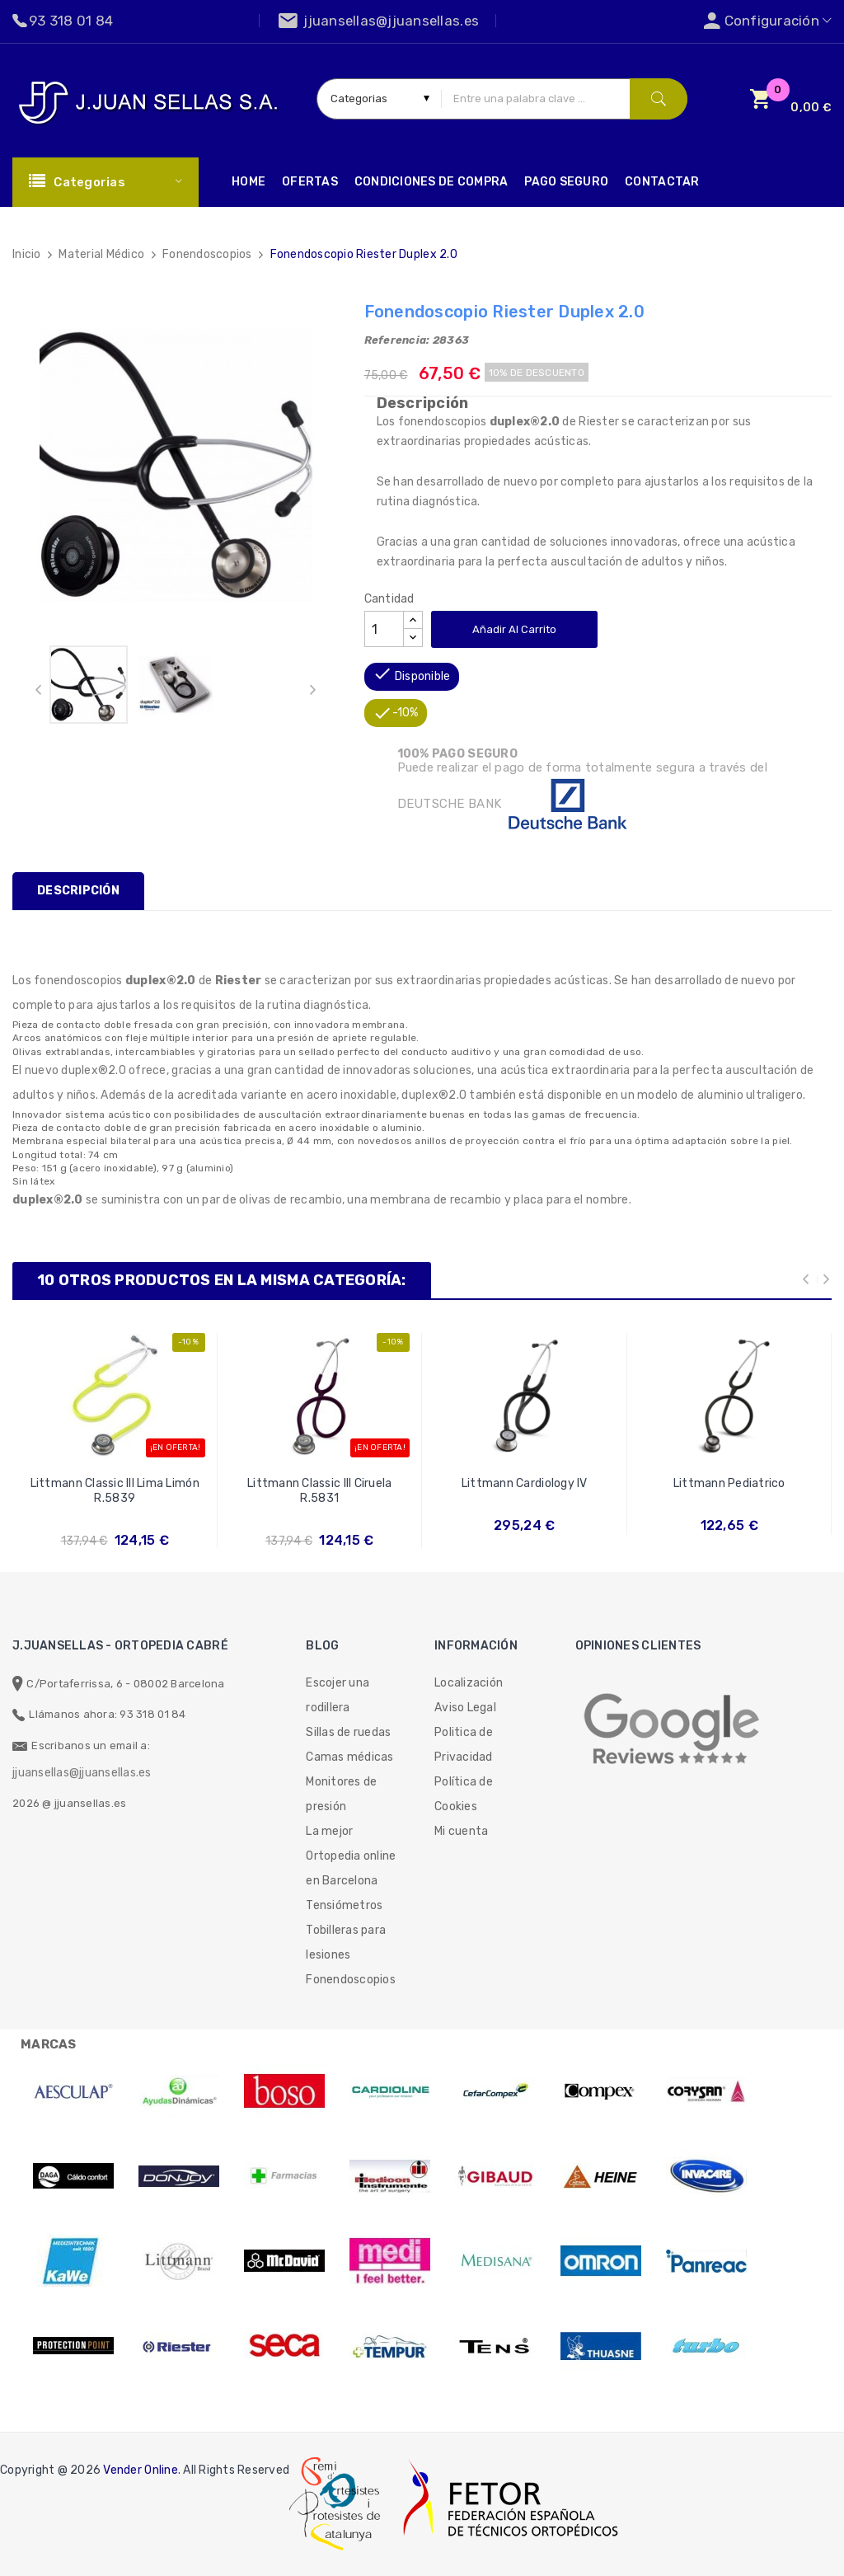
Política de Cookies (463, 1794)
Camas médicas (349, 1757)
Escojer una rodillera (337, 1695)
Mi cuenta (461, 1831)
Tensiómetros (344, 1905)
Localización (468, 1683)
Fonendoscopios (351, 1980)
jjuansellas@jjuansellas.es (82, 1773)
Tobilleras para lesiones (346, 1942)
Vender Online (140, 2470)
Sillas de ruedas (348, 1732)
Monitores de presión (341, 1794)
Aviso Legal (465, 1708)
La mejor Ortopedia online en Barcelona (351, 1856)
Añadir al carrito (514, 629)
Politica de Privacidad (463, 1744)
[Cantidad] (384, 629)
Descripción (78, 891)
